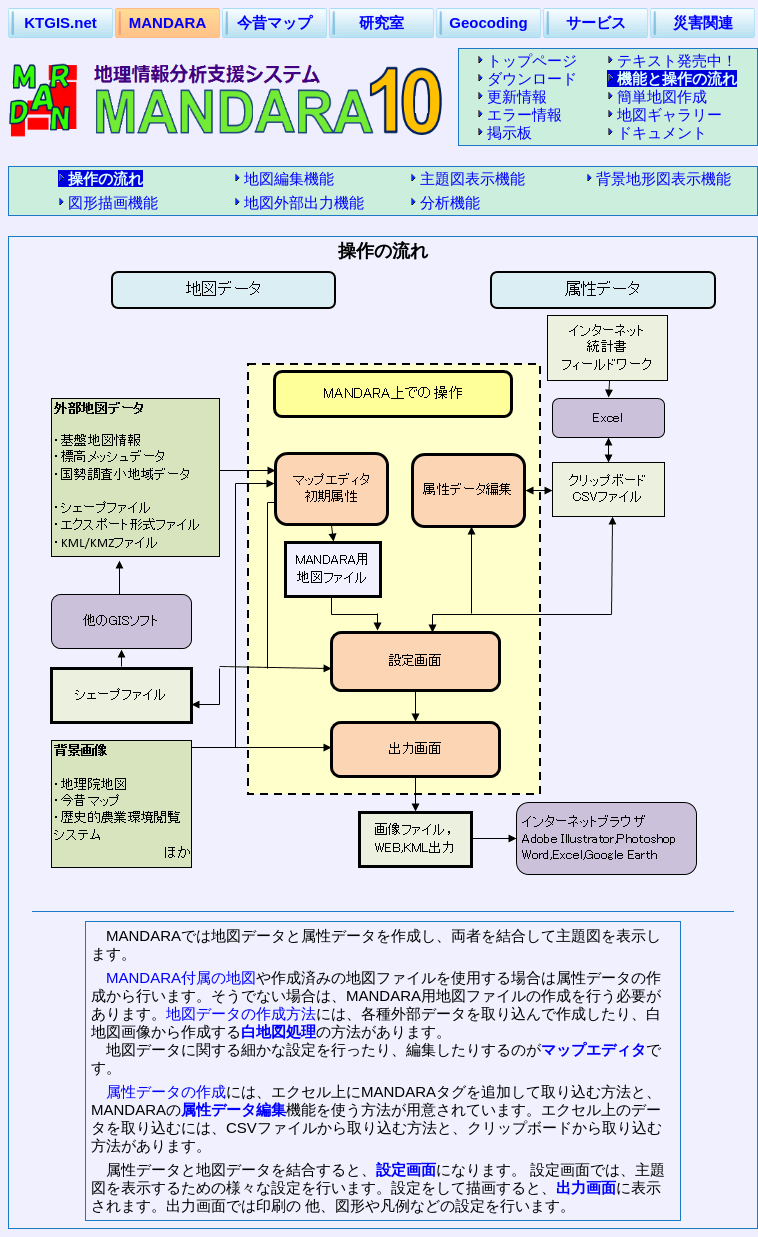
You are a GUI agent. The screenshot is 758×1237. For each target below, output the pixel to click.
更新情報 (517, 96)
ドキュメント (662, 132)
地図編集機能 (289, 178)
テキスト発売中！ (677, 60)
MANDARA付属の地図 (181, 977)
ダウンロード (532, 78)
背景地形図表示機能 (663, 178)
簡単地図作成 (662, 96)
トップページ (532, 60)
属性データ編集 (233, 1109)
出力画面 (586, 1187)
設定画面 (406, 1169)
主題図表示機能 (472, 178)
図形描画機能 (113, 202)
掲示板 (509, 132)
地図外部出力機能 (304, 202)
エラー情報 (524, 114)
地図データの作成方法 (241, 1013)
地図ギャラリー (669, 114)
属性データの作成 (166, 1091)
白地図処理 (278, 1031)
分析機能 (450, 202)
